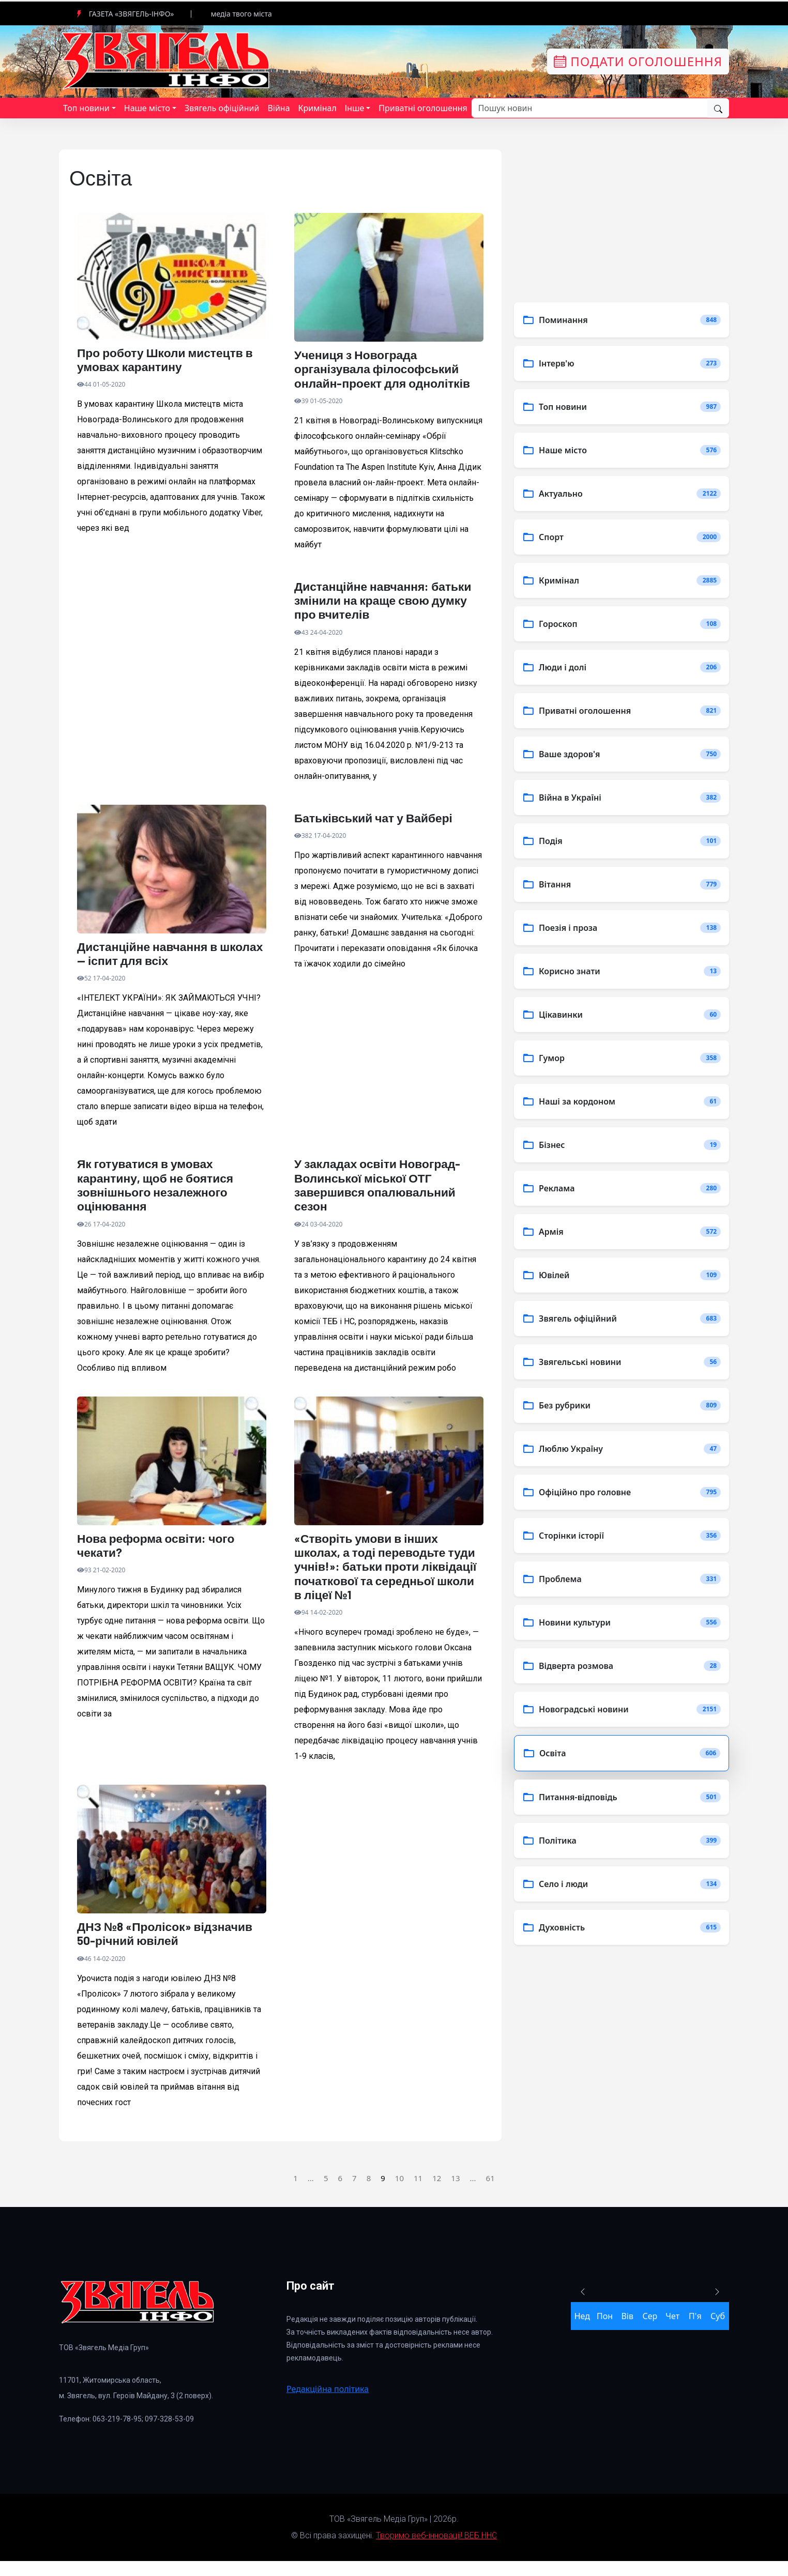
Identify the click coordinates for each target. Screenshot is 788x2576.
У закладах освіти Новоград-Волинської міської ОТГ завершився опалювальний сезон (381, 1192)
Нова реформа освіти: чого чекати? (160, 1555)
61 (490, 2192)
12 (436, 2192)
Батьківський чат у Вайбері (377, 823)
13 (455, 2192)
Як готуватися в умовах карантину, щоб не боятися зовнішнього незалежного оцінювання (159, 1192)
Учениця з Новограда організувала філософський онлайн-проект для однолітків (386, 370)
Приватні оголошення (422, 108)
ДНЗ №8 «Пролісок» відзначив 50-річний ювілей (169, 1947)
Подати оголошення (638, 61)
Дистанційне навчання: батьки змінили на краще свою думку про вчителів (387, 603)
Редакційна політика (327, 2404)
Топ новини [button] (86, 108)
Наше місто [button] (147, 108)
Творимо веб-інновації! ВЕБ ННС (436, 2550)
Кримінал (317, 108)
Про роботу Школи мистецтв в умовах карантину (169, 360)
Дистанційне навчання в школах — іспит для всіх (151, 959)
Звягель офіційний (222, 108)
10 (399, 2192)
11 (418, 2192)
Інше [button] (355, 108)
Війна (278, 108)
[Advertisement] (171, 689)
